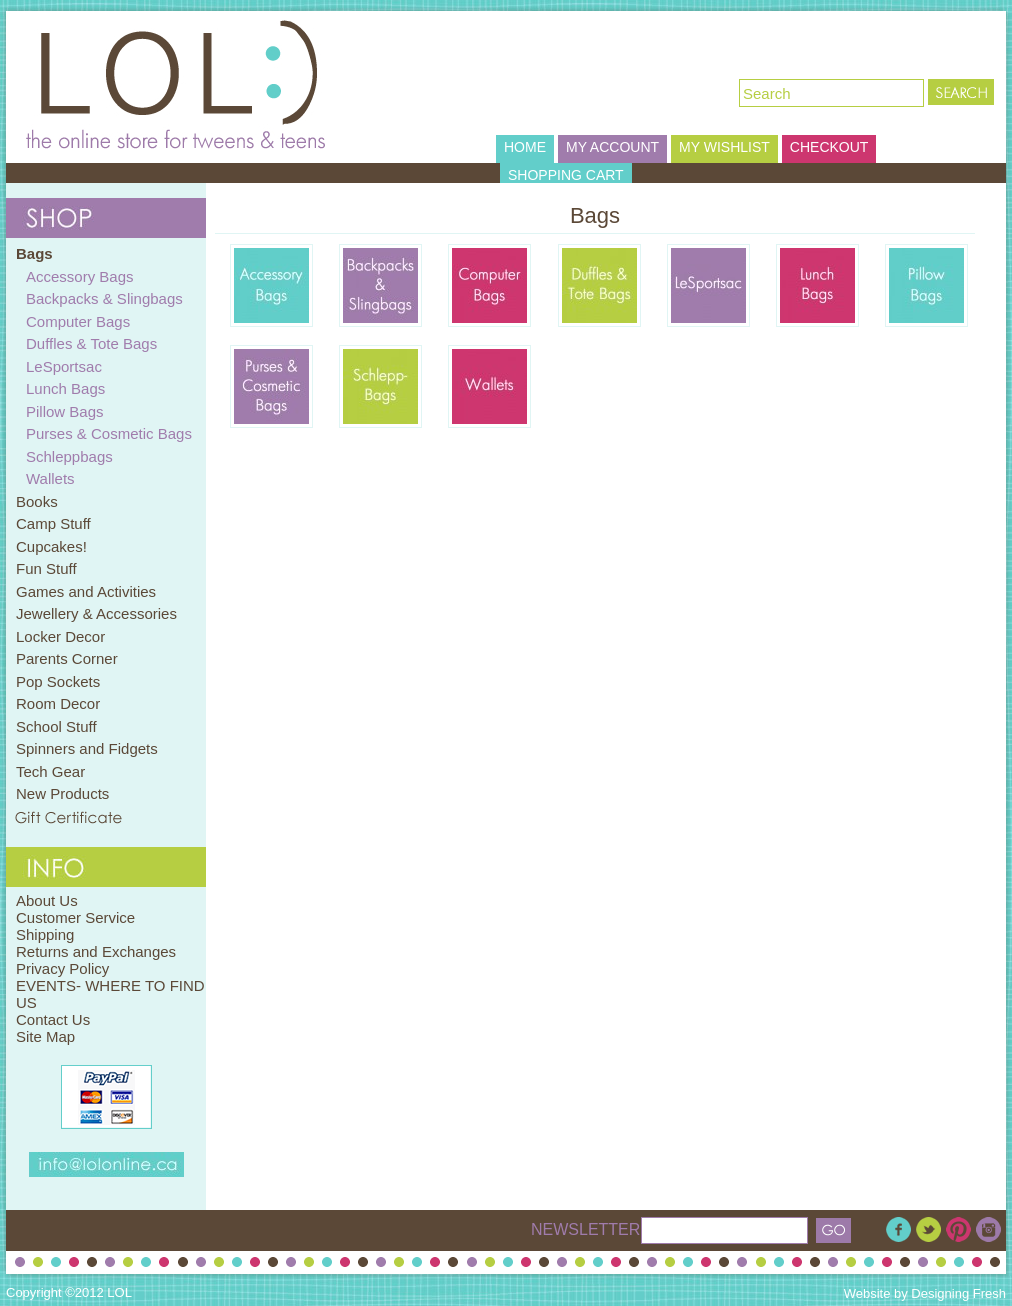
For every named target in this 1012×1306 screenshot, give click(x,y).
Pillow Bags (65, 411)
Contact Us (53, 1019)
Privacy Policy (62, 968)
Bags (34, 253)
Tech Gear (50, 771)
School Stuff (56, 726)
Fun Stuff (46, 568)
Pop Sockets (58, 681)
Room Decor (58, 703)
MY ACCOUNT (612, 147)
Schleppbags (69, 456)
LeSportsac (64, 366)
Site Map (45, 1036)
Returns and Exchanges (96, 951)
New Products (62, 793)
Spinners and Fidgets (87, 748)
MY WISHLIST (724, 147)
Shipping (45, 934)
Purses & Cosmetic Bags (109, 433)
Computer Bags (78, 321)
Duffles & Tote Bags (91, 343)
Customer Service (75, 917)
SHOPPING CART (566, 175)
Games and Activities (86, 591)
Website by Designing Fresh (925, 1293)
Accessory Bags (80, 276)
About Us (47, 900)
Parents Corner (67, 658)
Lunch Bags (65, 388)
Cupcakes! (51, 546)
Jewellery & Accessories (96, 613)
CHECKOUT (829, 147)
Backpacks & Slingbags (104, 298)
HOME (525, 147)
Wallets (50, 478)
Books (37, 501)
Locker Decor (60, 636)
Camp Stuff (53, 523)
